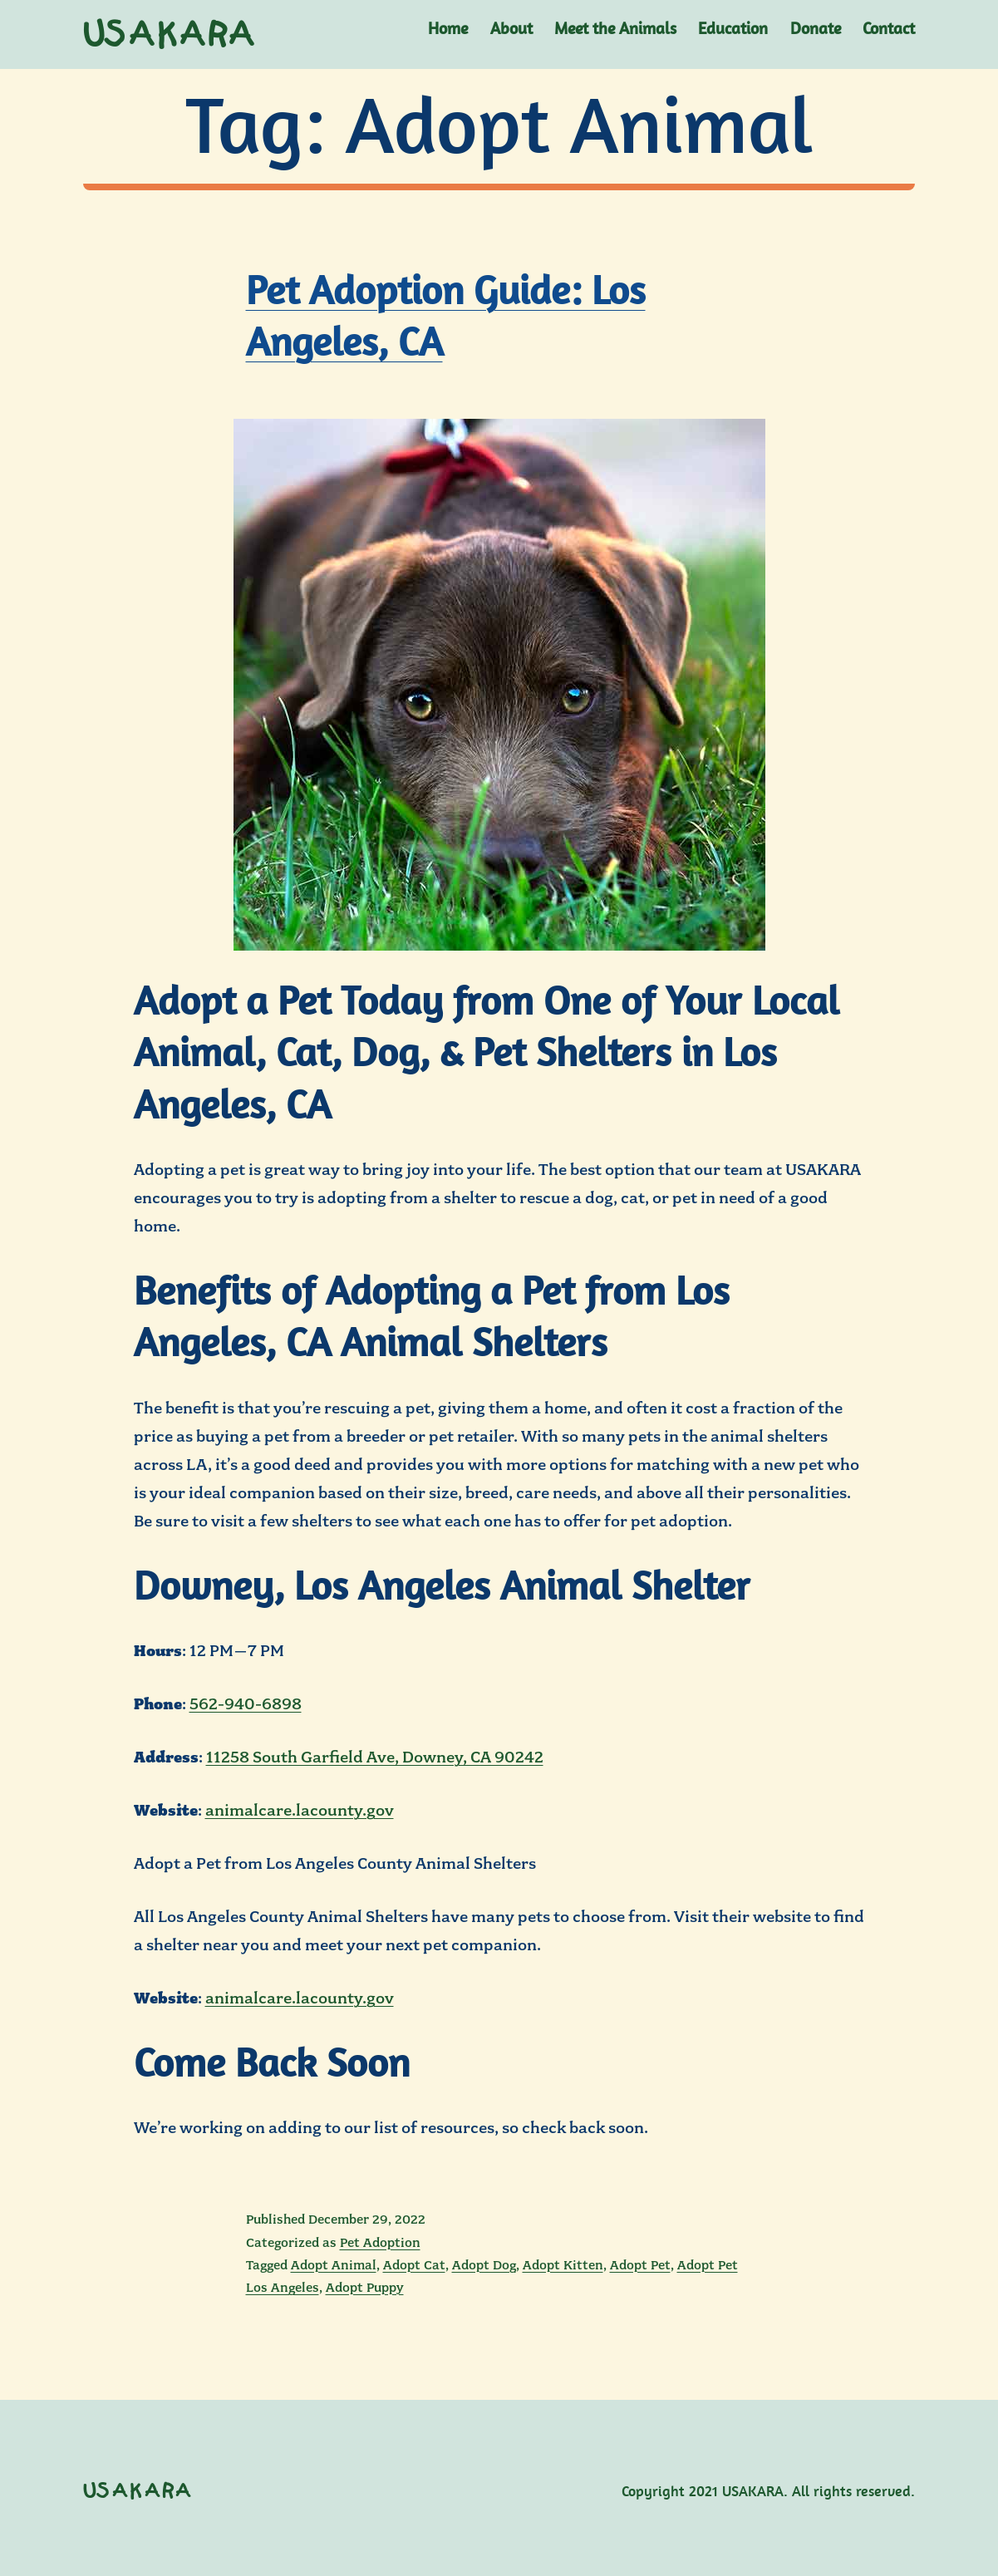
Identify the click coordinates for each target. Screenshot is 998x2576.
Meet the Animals (615, 28)
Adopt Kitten (563, 2265)
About (511, 28)
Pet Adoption (380, 2242)
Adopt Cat (414, 2265)
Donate (815, 28)
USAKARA (170, 35)
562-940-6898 (245, 1703)
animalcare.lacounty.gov (299, 1810)
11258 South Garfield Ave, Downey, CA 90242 (374, 1757)
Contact (889, 28)
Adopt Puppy (365, 2287)
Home (448, 28)
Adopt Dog (484, 2265)
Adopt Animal (333, 2265)
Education (733, 28)
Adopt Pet (640, 2265)
